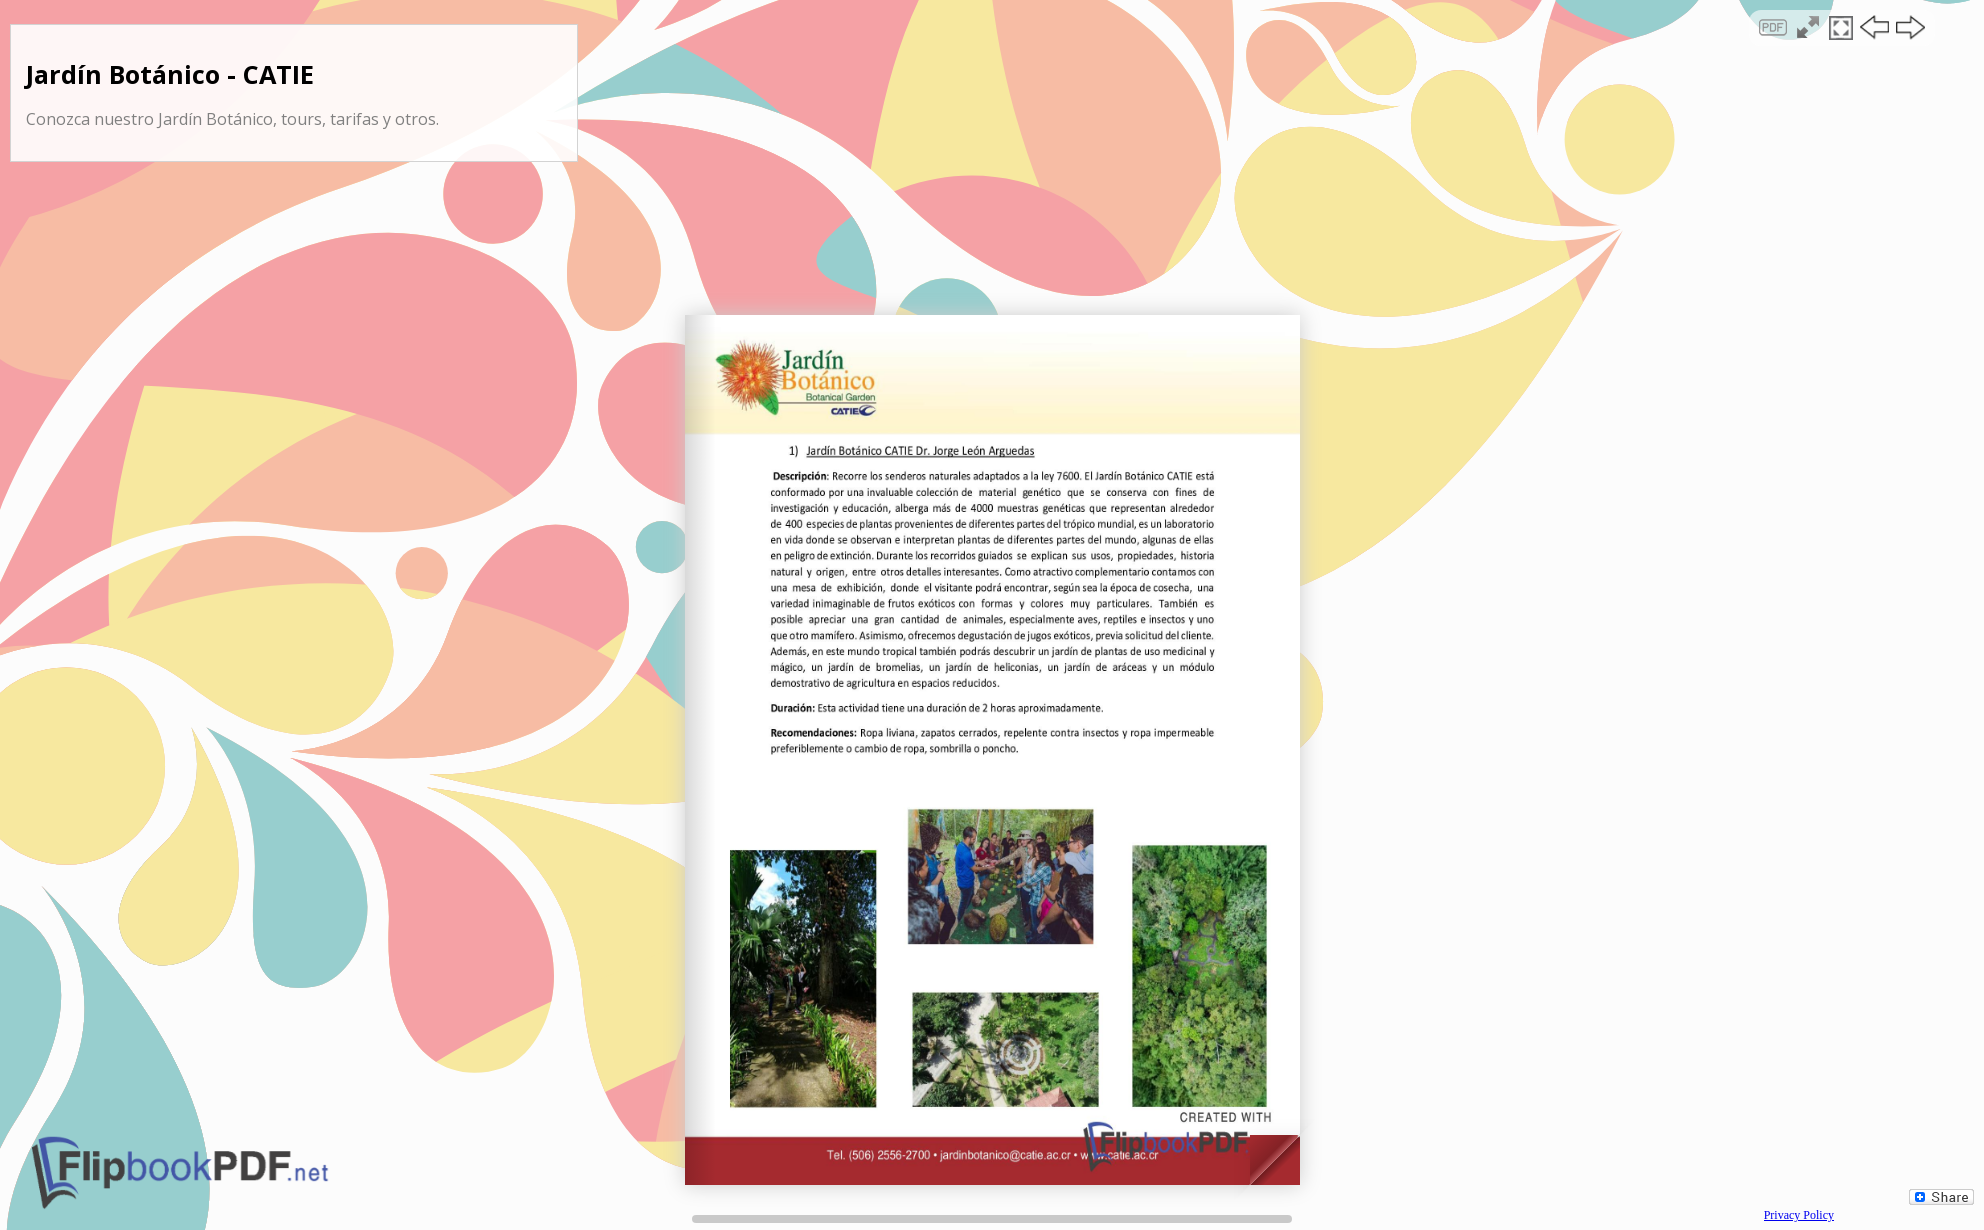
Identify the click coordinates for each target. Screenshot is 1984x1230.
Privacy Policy (1799, 1215)
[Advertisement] (992, 174)
